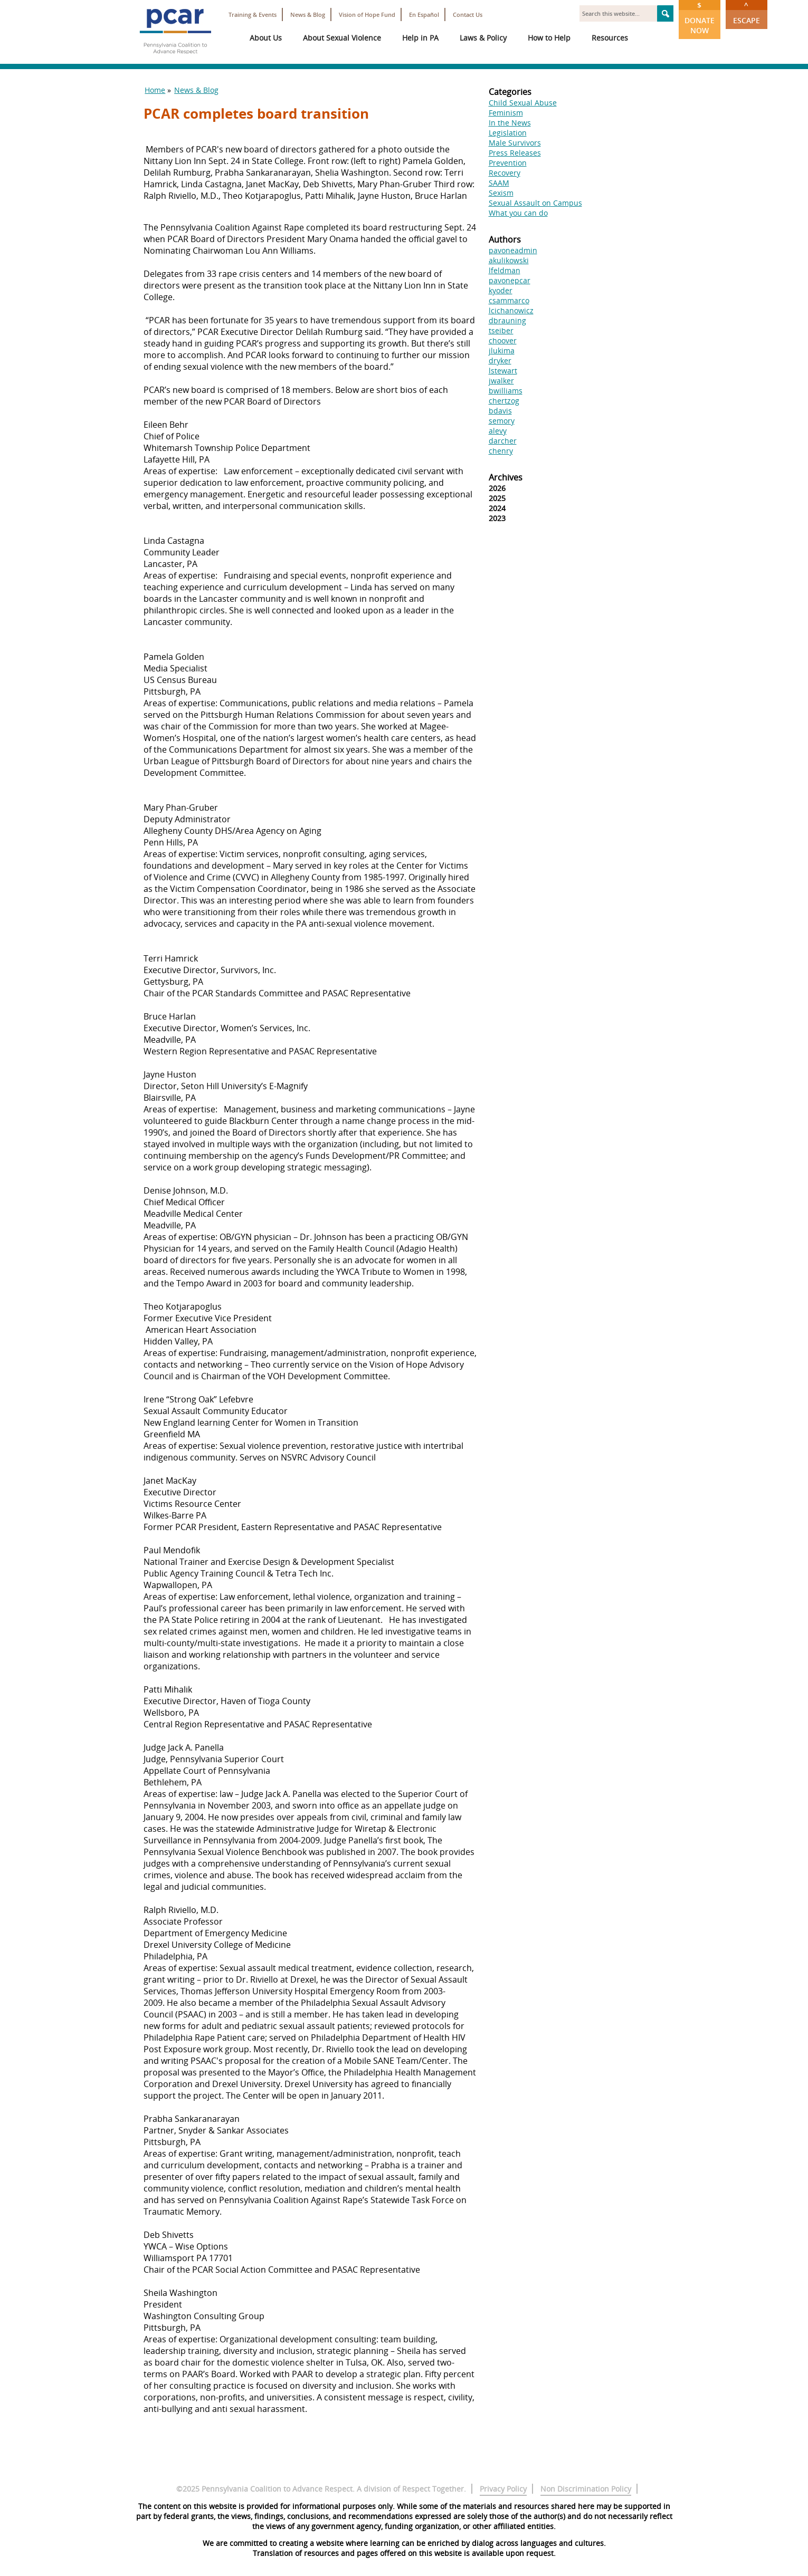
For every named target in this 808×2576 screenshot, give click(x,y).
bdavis (500, 411)
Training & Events (253, 14)
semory (502, 421)
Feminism (506, 113)
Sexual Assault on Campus (535, 203)
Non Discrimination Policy (585, 2489)
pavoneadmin (513, 250)
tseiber (501, 330)
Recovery (504, 173)
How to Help (549, 38)
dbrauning (507, 320)
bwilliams (505, 391)
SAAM (499, 183)
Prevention (508, 163)
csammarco (509, 300)
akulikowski (509, 260)
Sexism (501, 193)
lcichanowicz (511, 310)
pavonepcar (509, 280)
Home (155, 90)
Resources (610, 38)
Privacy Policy (503, 2489)
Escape (746, 12)
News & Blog (307, 14)
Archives (505, 477)
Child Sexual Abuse (523, 103)
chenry (501, 451)
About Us (266, 38)
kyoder (500, 290)
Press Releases (515, 153)
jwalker (501, 381)
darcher (503, 441)
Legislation (508, 133)
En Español (424, 14)
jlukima (502, 350)
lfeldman (504, 270)
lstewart (503, 371)
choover (503, 340)
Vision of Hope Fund (367, 14)
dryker (500, 360)
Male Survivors (515, 143)
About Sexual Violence (342, 38)
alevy (498, 431)
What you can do (518, 213)
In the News (510, 123)
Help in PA (420, 38)
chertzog (504, 401)
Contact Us (467, 14)
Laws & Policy (483, 38)
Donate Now (699, 17)
